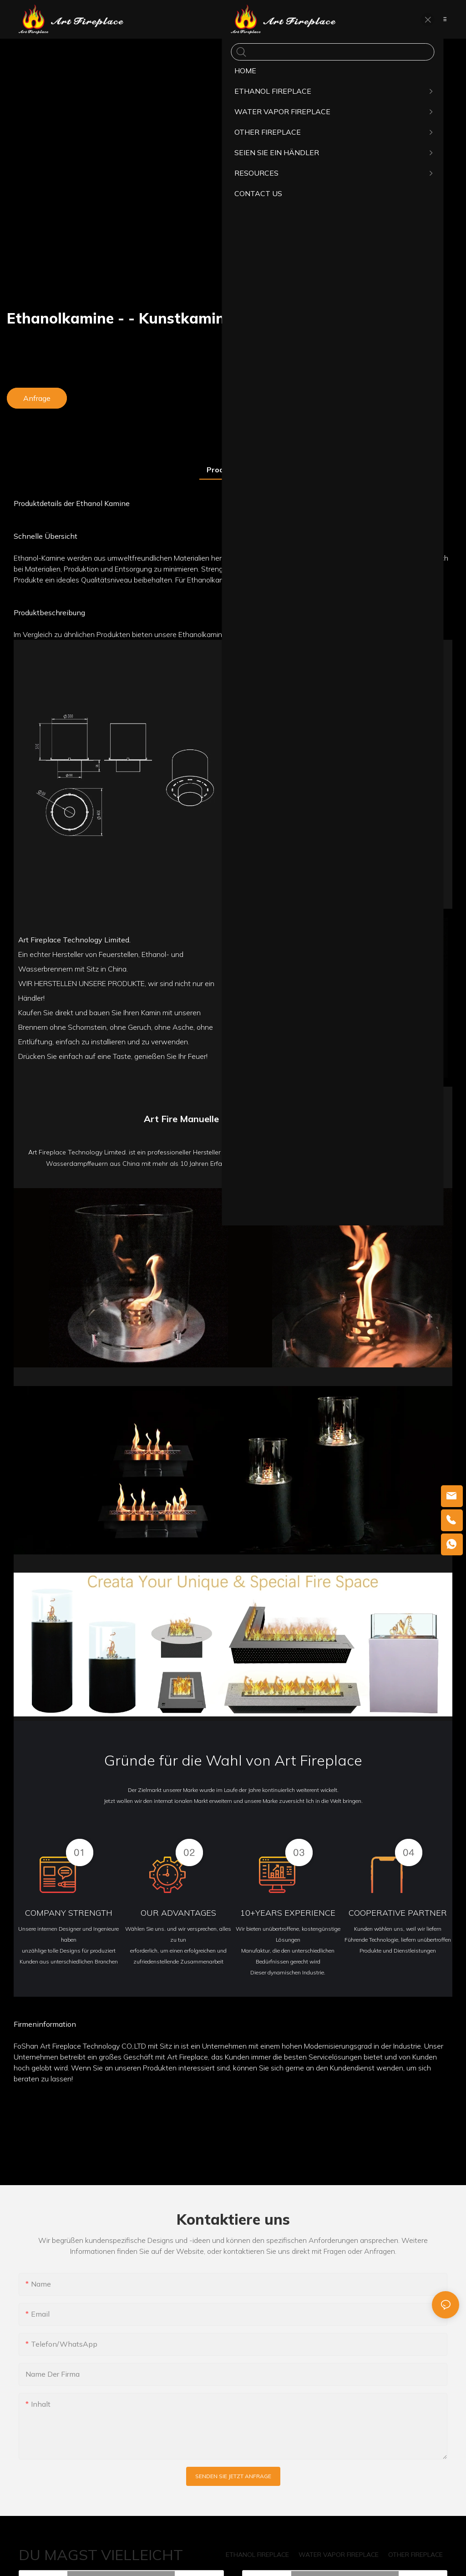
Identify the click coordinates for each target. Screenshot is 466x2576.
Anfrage (37, 398)
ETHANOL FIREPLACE (257, 2555)
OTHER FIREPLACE (415, 2555)
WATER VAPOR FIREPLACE (339, 2555)
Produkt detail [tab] (233, 469)
